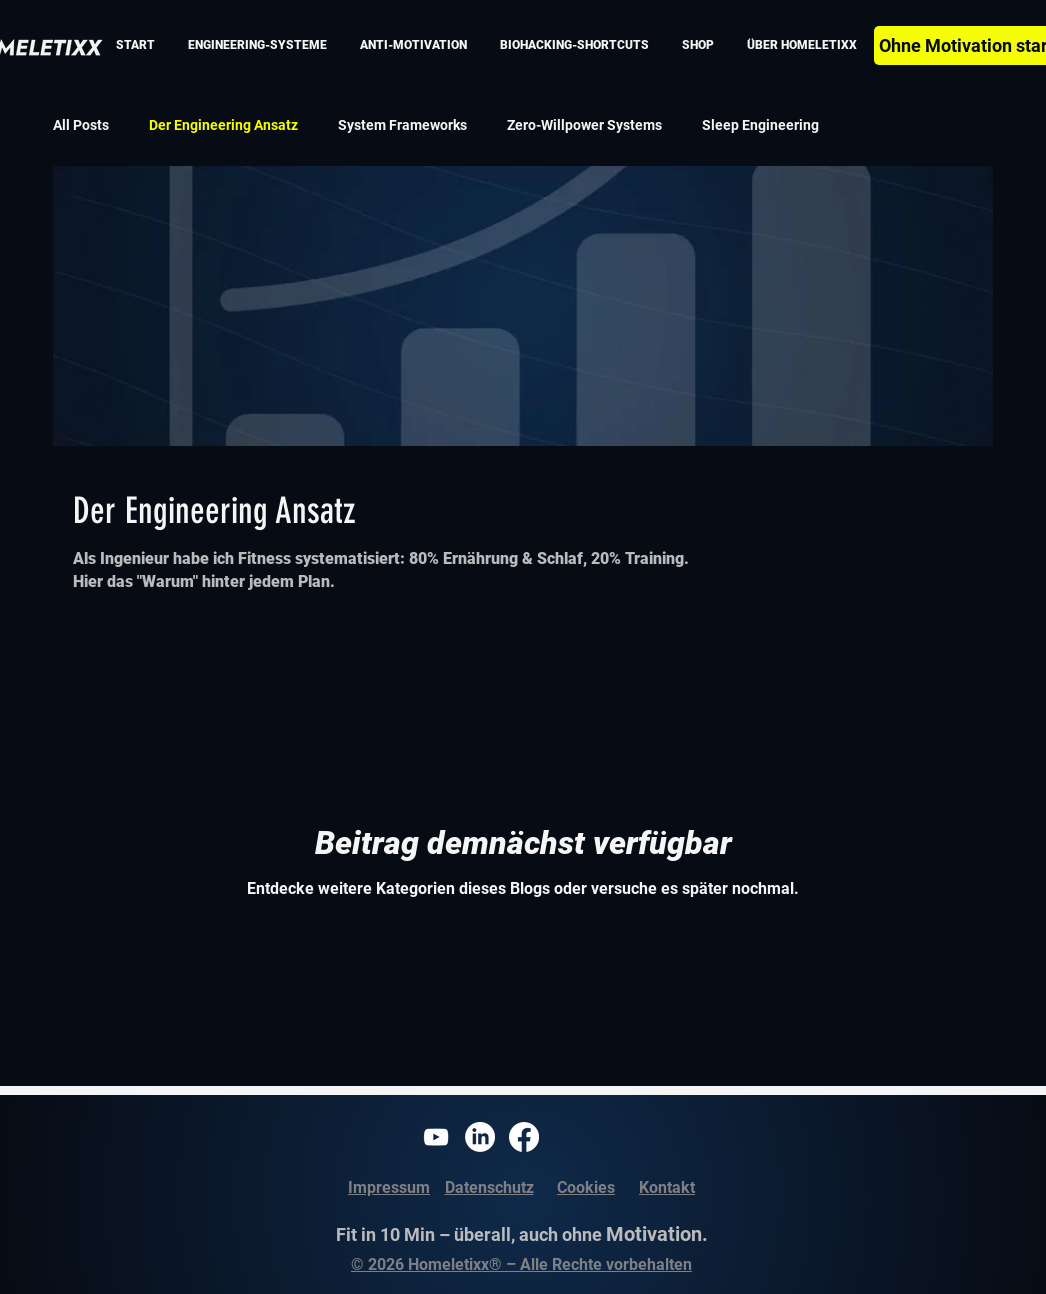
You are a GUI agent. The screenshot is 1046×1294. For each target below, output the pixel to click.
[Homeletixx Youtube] (436, 1137)
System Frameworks (402, 125)
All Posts (81, 125)
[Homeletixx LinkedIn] (480, 1137)
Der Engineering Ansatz (223, 125)
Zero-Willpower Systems (584, 125)
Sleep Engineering (760, 125)
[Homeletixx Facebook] (524, 1137)
